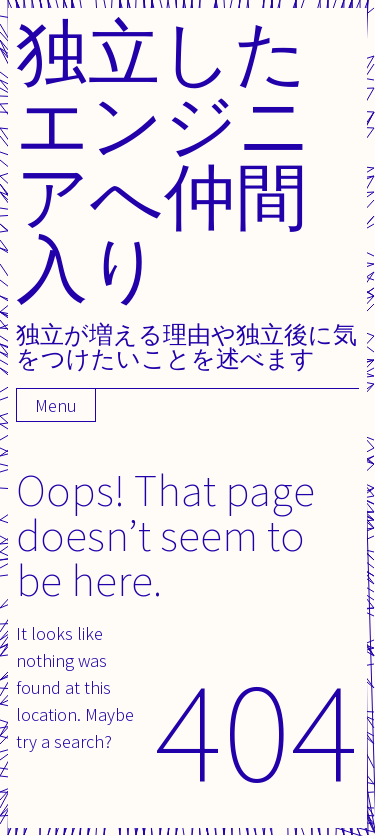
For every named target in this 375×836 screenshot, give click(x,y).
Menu (56, 405)
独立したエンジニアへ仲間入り (164, 159)
